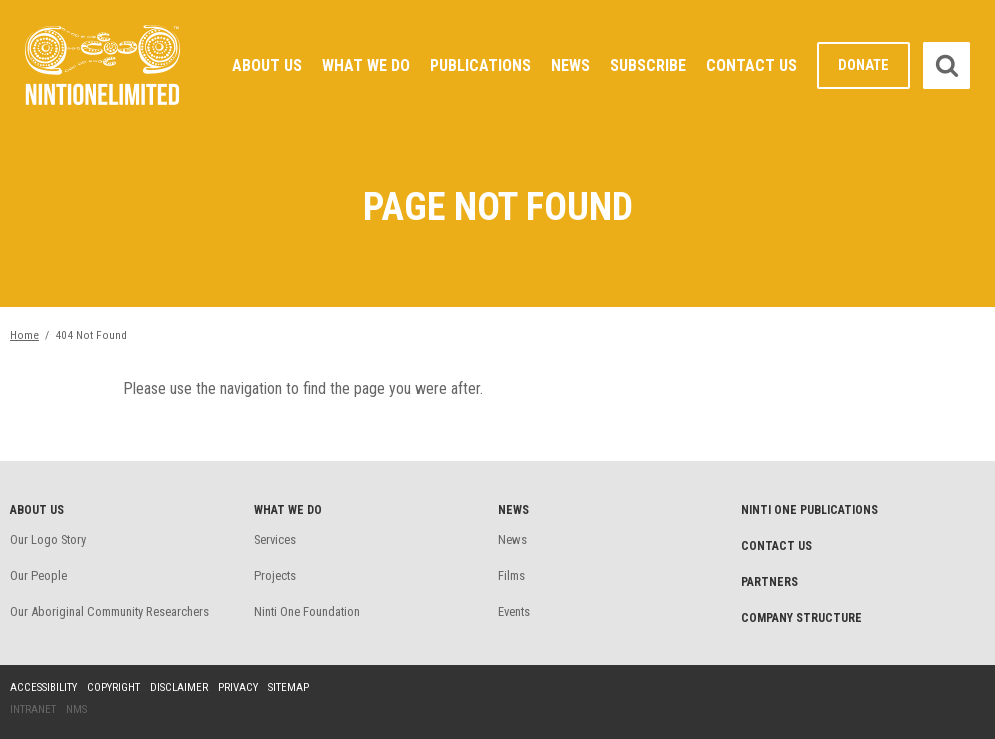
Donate (863, 65)
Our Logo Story (48, 539)
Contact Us (751, 65)
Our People (38, 575)
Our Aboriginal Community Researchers (109, 611)
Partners (769, 582)
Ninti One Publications (809, 510)
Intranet (33, 709)
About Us (267, 65)
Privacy (238, 687)
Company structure (801, 618)
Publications (480, 65)
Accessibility (43, 687)
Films (511, 575)
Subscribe (648, 65)
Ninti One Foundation (307, 611)
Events (514, 611)
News (570, 65)
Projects (275, 575)
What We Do (366, 65)
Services (275, 539)
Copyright (113, 687)
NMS (76, 709)
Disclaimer (179, 687)
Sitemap (288, 687)
